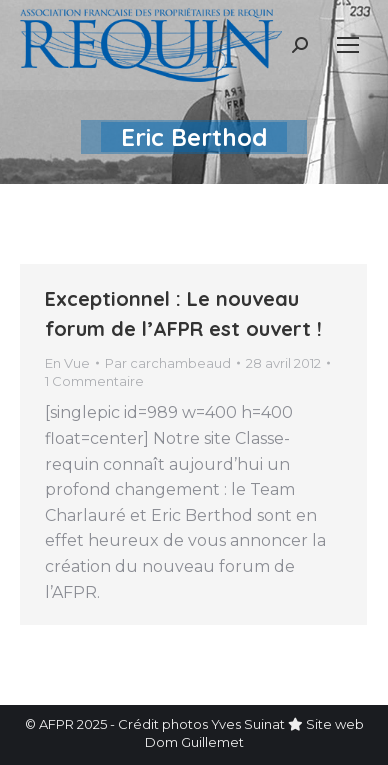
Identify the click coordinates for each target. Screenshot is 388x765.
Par (168, 363)
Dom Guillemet (194, 742)
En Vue (67, 363)
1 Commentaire (94, 381)
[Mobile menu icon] (348, 45)
